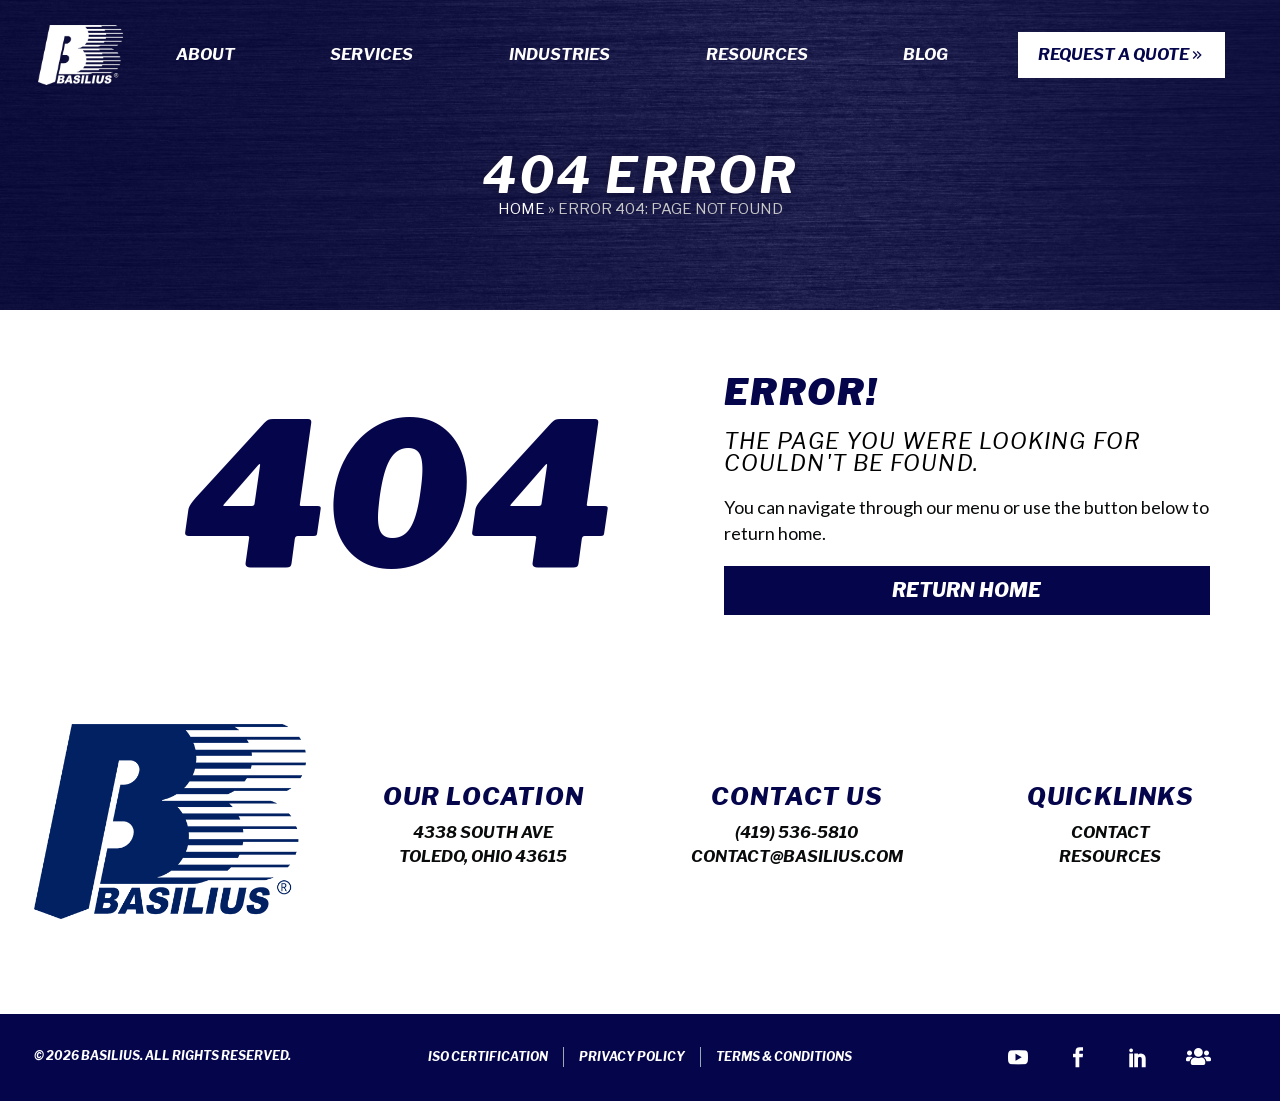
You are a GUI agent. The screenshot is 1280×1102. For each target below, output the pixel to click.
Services (376, 55)
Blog (925, 54)
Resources (762, 55)
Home (521, 209)
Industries (564, 55)
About (210, 55)
